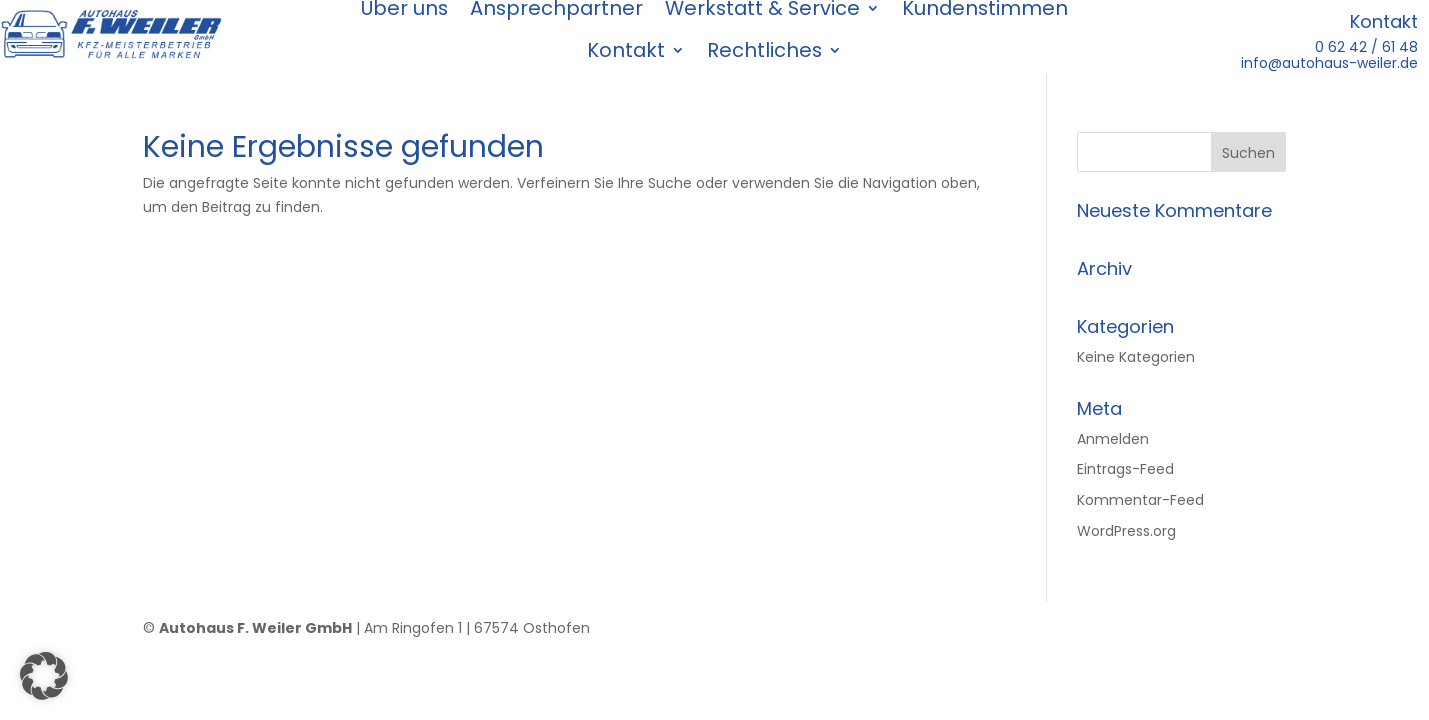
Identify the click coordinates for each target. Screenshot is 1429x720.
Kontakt (626, 51)
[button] (44, 676)
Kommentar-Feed (1140, 500)
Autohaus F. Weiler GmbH (255, 628)
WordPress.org (1126, 531)
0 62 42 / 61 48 (1366, 47)
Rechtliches (764, 51)
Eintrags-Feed (1125, 469)
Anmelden (1113, 439)
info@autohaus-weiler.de (1329, 63)
